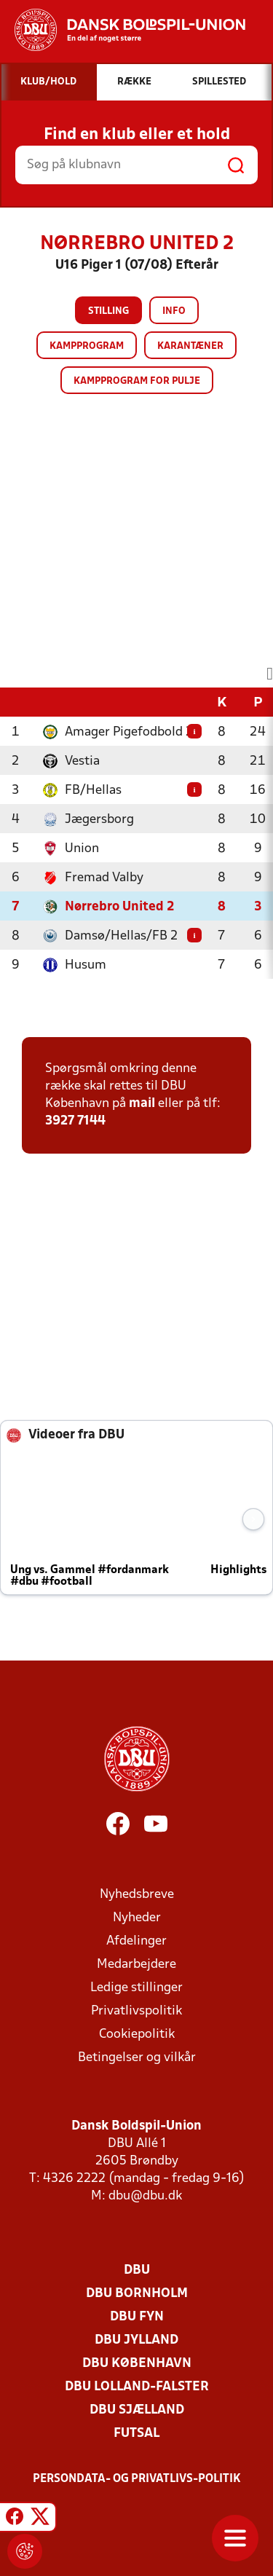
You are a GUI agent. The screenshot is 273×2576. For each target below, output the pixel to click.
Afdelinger (136, 1941)
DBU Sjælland (137, 2410)
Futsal (136, 2433)
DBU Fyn (137, 2317)
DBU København (136, 2364)
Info (174, 311)
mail (142, 1104)
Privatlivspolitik (136, 2011)
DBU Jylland (136, 2340)
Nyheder (137, 1918)
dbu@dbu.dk (145, 2196)
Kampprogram (87, 346)
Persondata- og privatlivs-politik (137, 2479)
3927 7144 (75, 1121)
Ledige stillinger (136, 1988)
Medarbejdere (136, 1964)
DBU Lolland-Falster (137, 2387)
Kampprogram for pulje (137, 381)
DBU (137, 2270)
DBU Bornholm (137, 2294)
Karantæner (190, 346)
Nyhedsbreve (137, 1894)
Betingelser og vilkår (137, 2058)
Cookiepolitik (137, 2034)
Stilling (108, 311)
